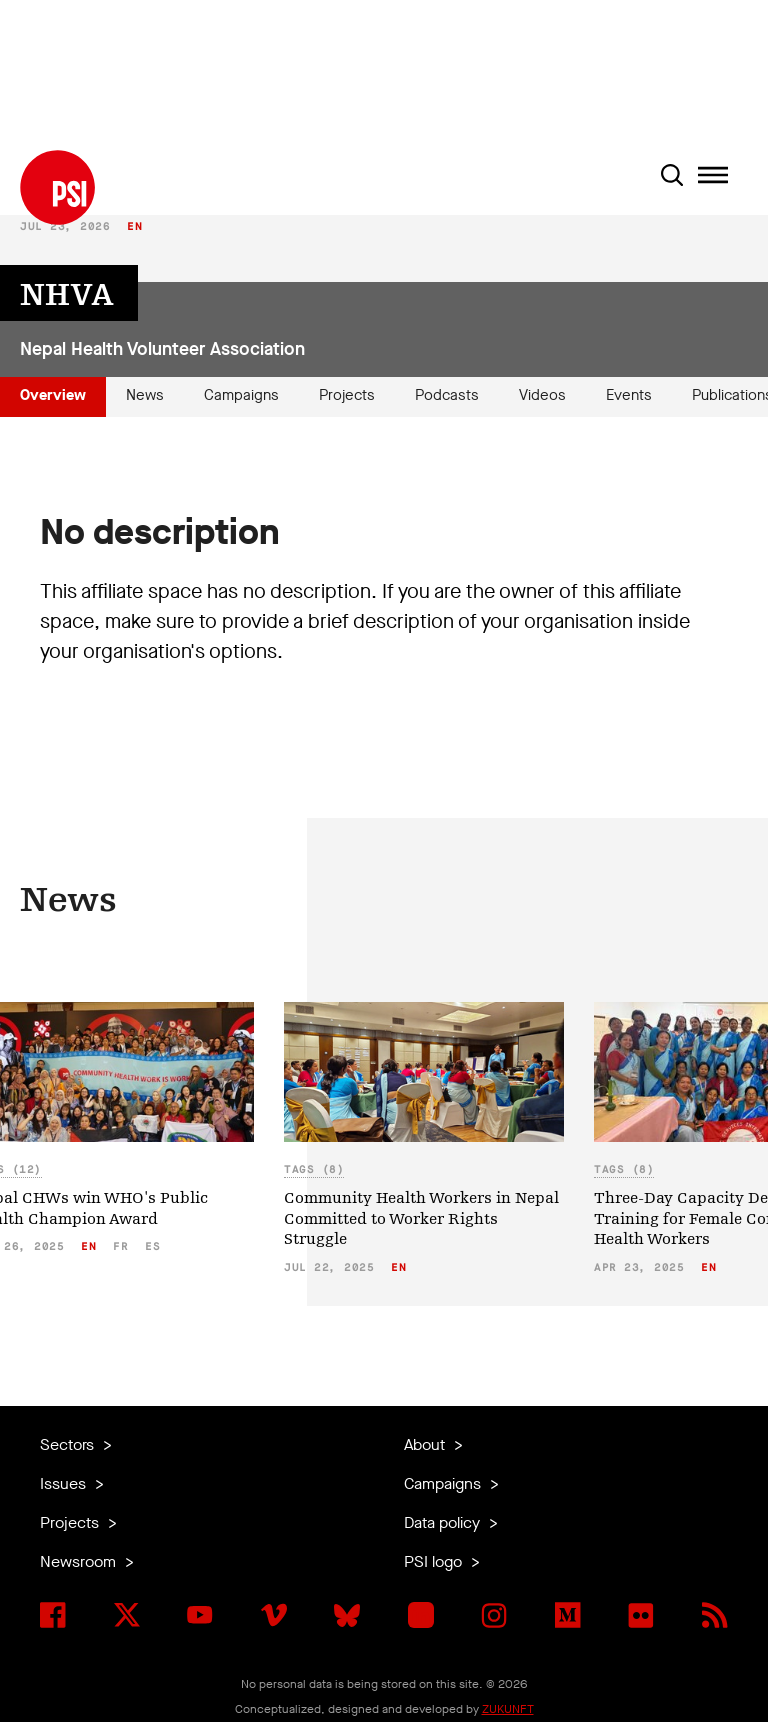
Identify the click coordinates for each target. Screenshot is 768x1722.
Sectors (69, 1444)
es (152, 1246)
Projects (347, 395)
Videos (542, 395)
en (134, 226)
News (145, 395)
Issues (65, 1483)
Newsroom (80, 1561)
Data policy (444, 1522)
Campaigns (241, 395)
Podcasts (447, 395)
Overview (53, 395)
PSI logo (435, 1561)
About (426, 1444)
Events (629, 395)
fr (120, 1246)
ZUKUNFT (508, 1709)
